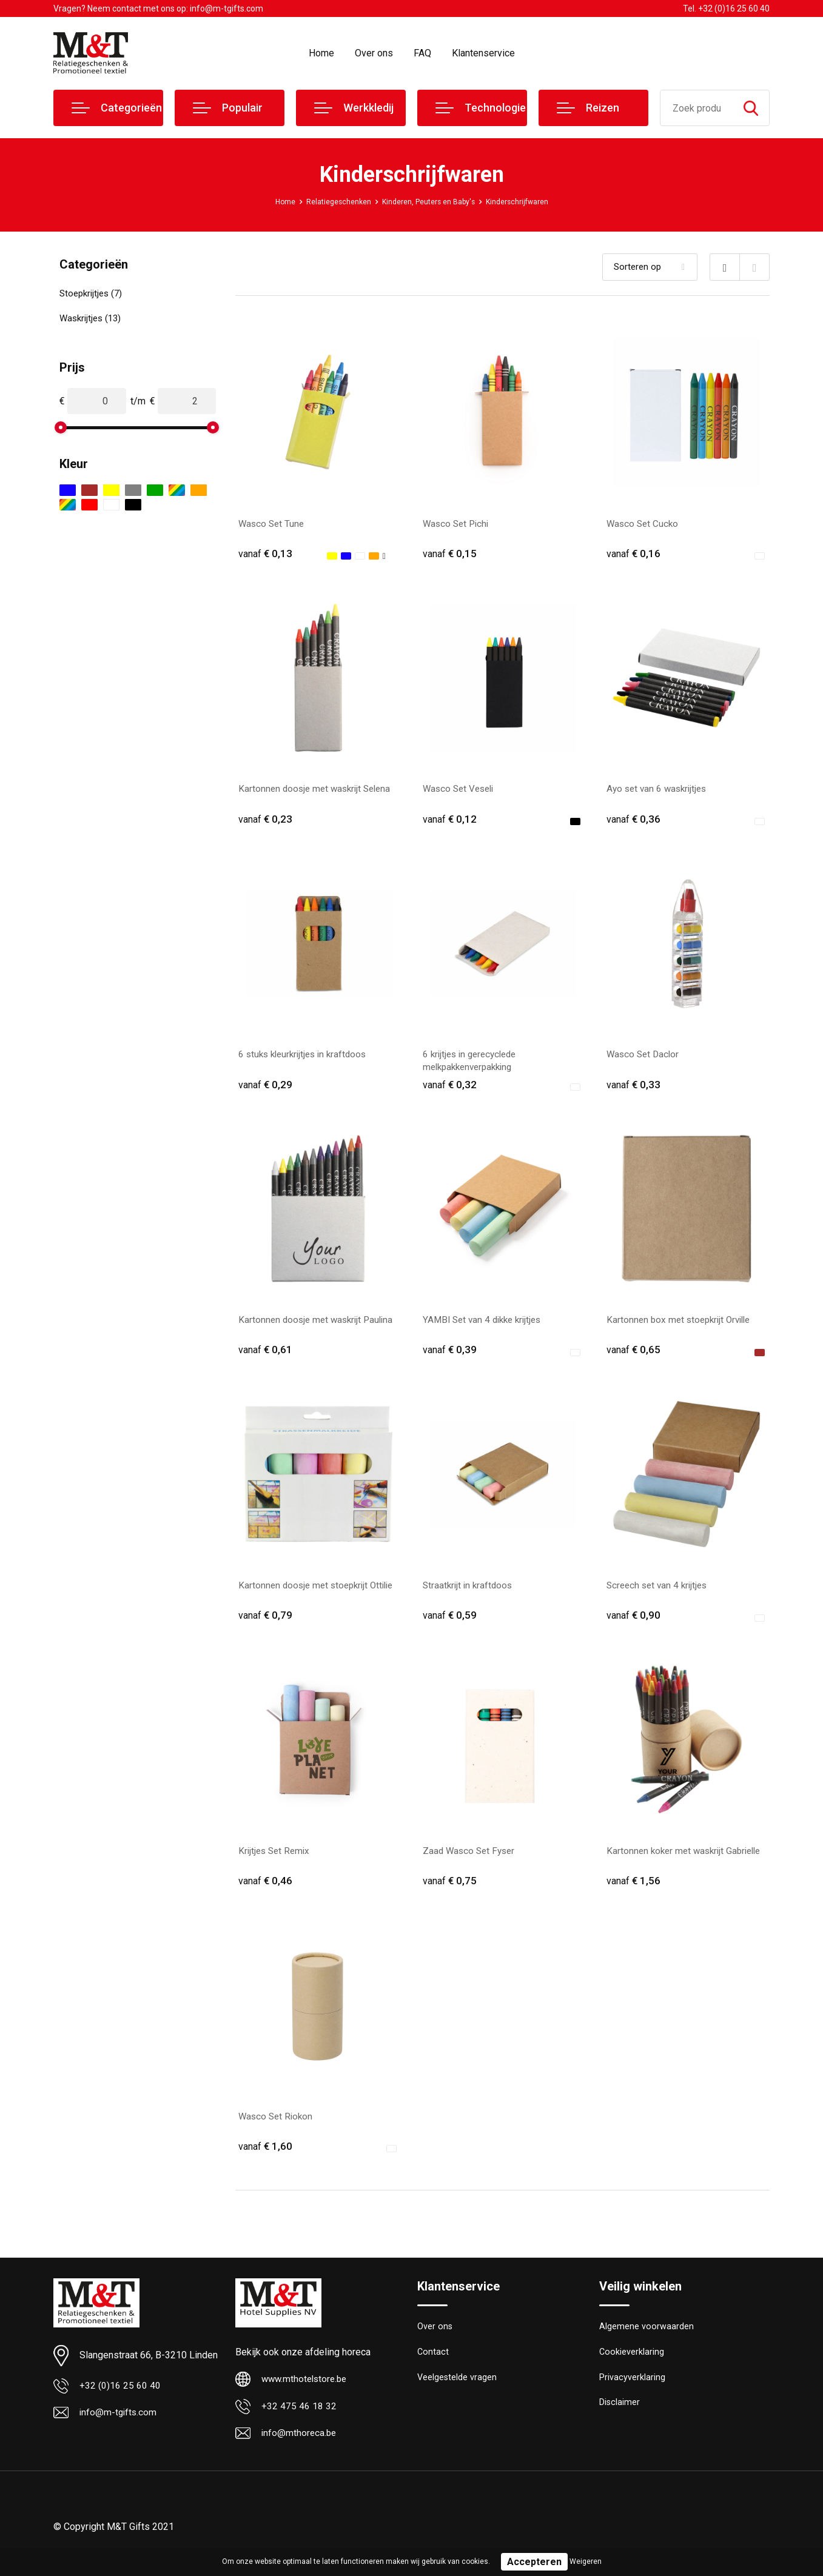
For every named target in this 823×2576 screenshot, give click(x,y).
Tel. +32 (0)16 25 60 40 (726, 8)
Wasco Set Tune (272, 523)
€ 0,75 (450, 1890)
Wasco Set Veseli (461, 791)
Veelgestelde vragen (457, 2392)
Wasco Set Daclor (644, 1058)
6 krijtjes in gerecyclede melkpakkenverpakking (473, 1064)
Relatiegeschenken (326, 201)
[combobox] (696, 107)
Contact (433, 2366)
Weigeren (585, 2561)
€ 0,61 (265, 1356)
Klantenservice (483, 53)
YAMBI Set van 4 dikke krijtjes (486, 1325)
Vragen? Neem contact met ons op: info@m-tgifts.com (158, 8)
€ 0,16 (633, 553)
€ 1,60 (265, 2158)
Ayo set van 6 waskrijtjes (659, 791)
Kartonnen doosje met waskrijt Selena (318, 791)
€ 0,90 (633, 1623)
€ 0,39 (450, 1356)
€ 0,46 (265, 1890)
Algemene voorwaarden (646, 2340)
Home (321, 53)
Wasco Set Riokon (277, 2127)
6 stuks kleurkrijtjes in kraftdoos (306, 1058)
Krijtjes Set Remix (276, 1860)
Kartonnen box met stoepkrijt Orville (682, 1325)
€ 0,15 (450, 553)
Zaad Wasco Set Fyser (471, 1860)
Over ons (374, 53)
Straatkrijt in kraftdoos (469, 1593)
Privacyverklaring (632, 2392)
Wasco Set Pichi (457, 523)
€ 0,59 (450, 1623)
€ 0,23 (265, 821)
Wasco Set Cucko (643, 523)
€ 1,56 (633, 1890)
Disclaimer (619, 2418)
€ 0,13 (265, 553)
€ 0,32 (450, 1088)
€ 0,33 (633, 1088)
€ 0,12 (450, 821)
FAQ (422, 53)
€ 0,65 (633, 1356)
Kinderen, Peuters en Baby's (430, 201)
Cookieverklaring (632, 2366)
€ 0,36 (633, 821)
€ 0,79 (265, 1623)
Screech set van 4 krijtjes (659, 1593)
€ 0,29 (265, 1088)
